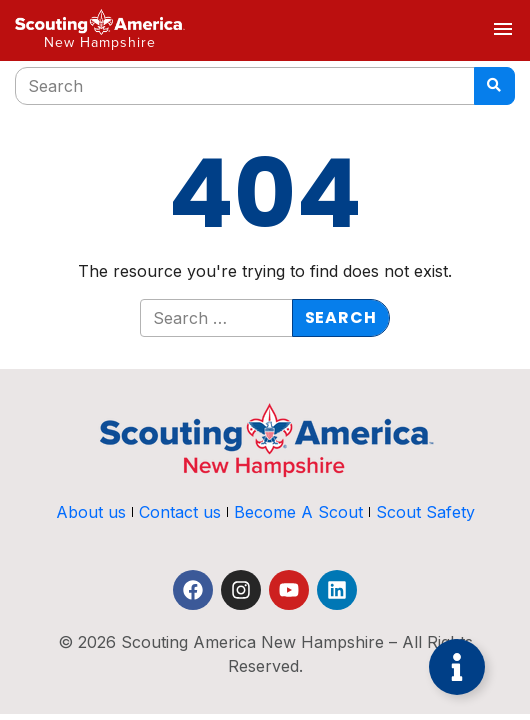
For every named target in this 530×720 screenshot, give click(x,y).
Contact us (180, 512)
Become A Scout (298, 512)
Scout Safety (425, 512)
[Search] (494, 86)
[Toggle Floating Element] (457, 667)
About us (91, 512)
